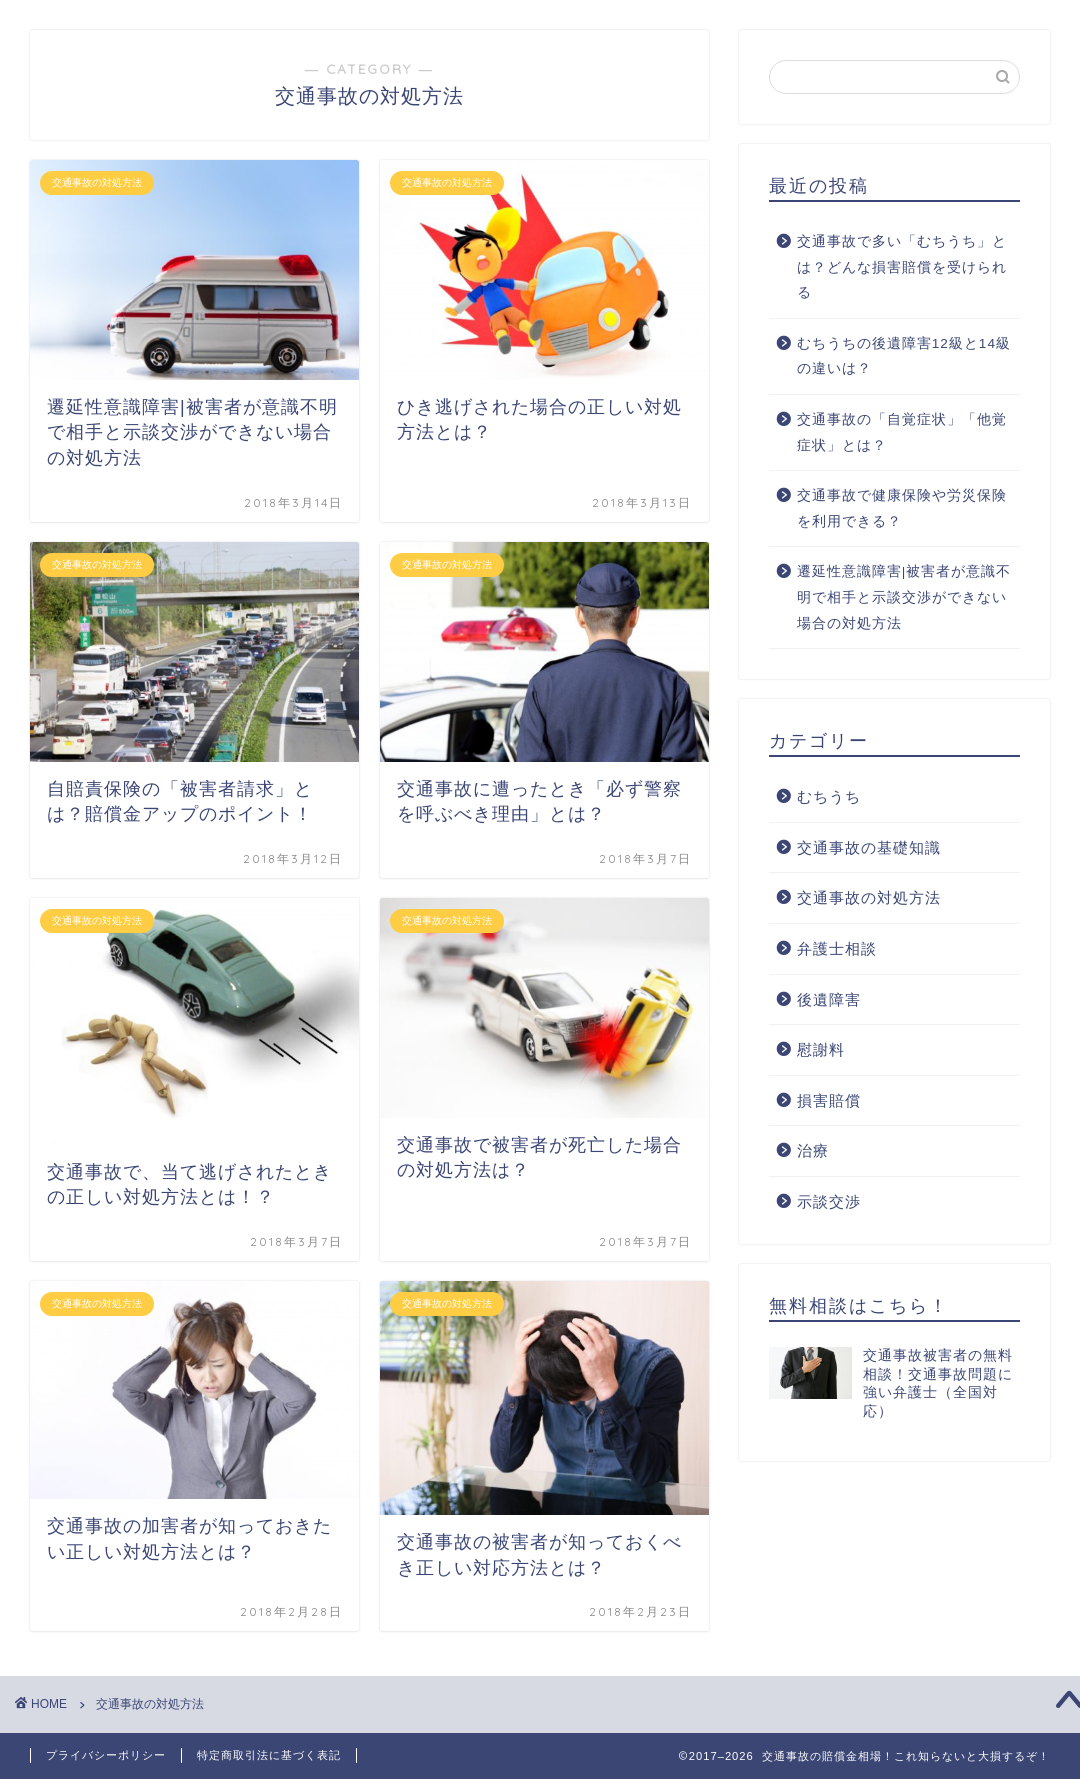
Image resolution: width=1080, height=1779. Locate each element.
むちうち (829, 796)
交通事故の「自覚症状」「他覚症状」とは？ (902, 432)
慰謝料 (821, 1049)
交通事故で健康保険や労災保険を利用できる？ (902, 508)
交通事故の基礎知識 (869, 847)
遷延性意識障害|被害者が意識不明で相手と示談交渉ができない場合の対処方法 (904, 597)
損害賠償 (829, 1100)
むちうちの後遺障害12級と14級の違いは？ (904, 356)
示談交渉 (829, 1201)
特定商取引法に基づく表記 (269, 1755)
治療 (813, 1150)
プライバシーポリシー (106, 1755)
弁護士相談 (837, 948)
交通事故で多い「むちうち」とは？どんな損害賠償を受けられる (902, 267)
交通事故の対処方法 (869, 897)
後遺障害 (829, 999)
